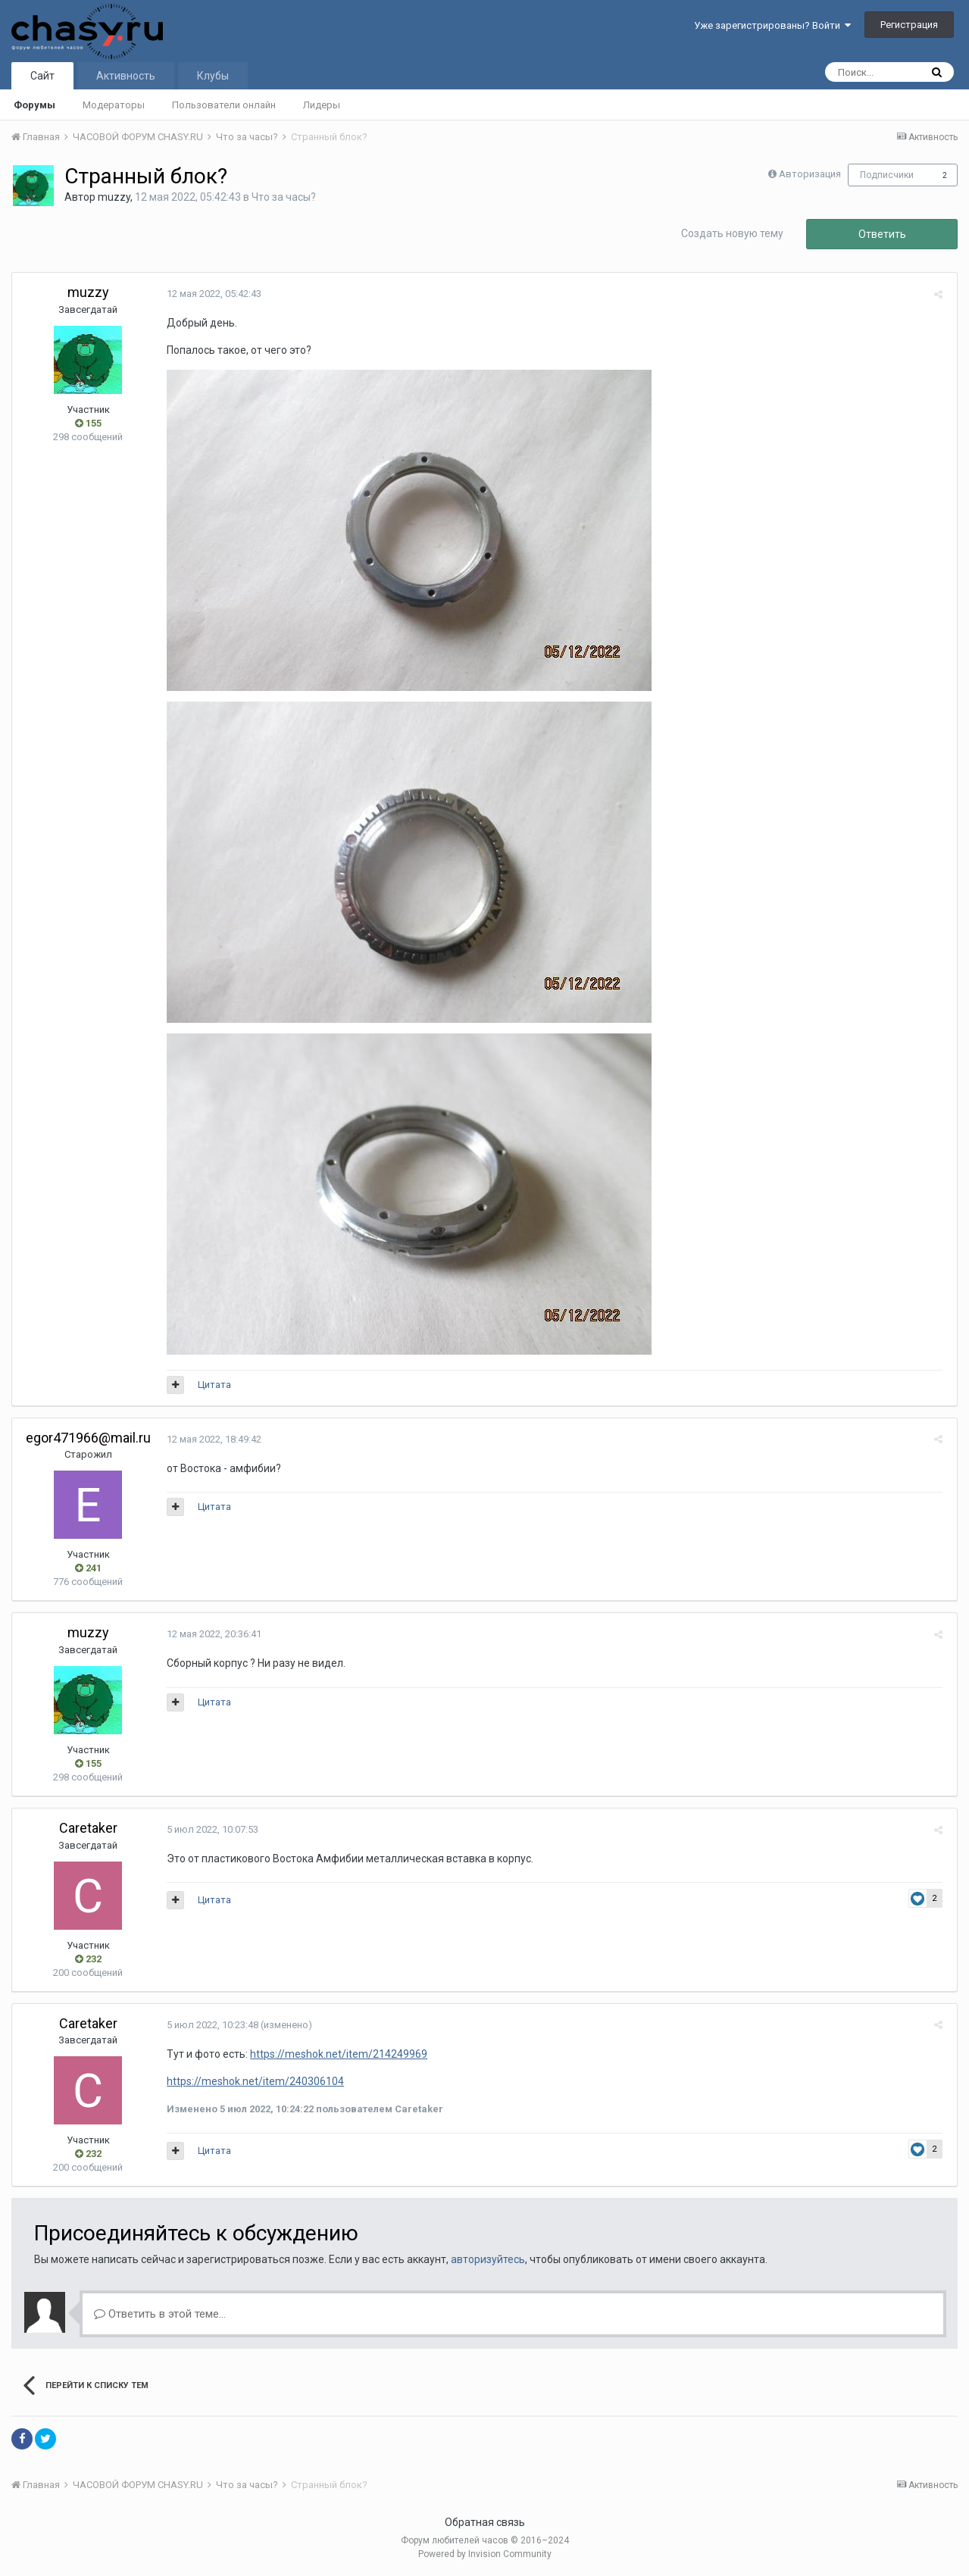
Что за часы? (284, 197)
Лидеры (321, 105)
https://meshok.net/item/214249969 (335, 2054)
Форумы (34, 105)
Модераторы (114, 105)
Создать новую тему (732, 233)
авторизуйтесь (488, 2259)
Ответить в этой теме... (160, 2314)
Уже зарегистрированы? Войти (772, 25)
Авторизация (810, 174)
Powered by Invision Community (485, 2554)
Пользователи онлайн (224, 105)
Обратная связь (485, 2522)
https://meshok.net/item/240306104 (252, 2081)
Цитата (211, 1384)
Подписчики (887, 175)
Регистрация (909, 24)
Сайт (42, 76)
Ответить (882, 234)
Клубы (213, 76)
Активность (125, 76)
